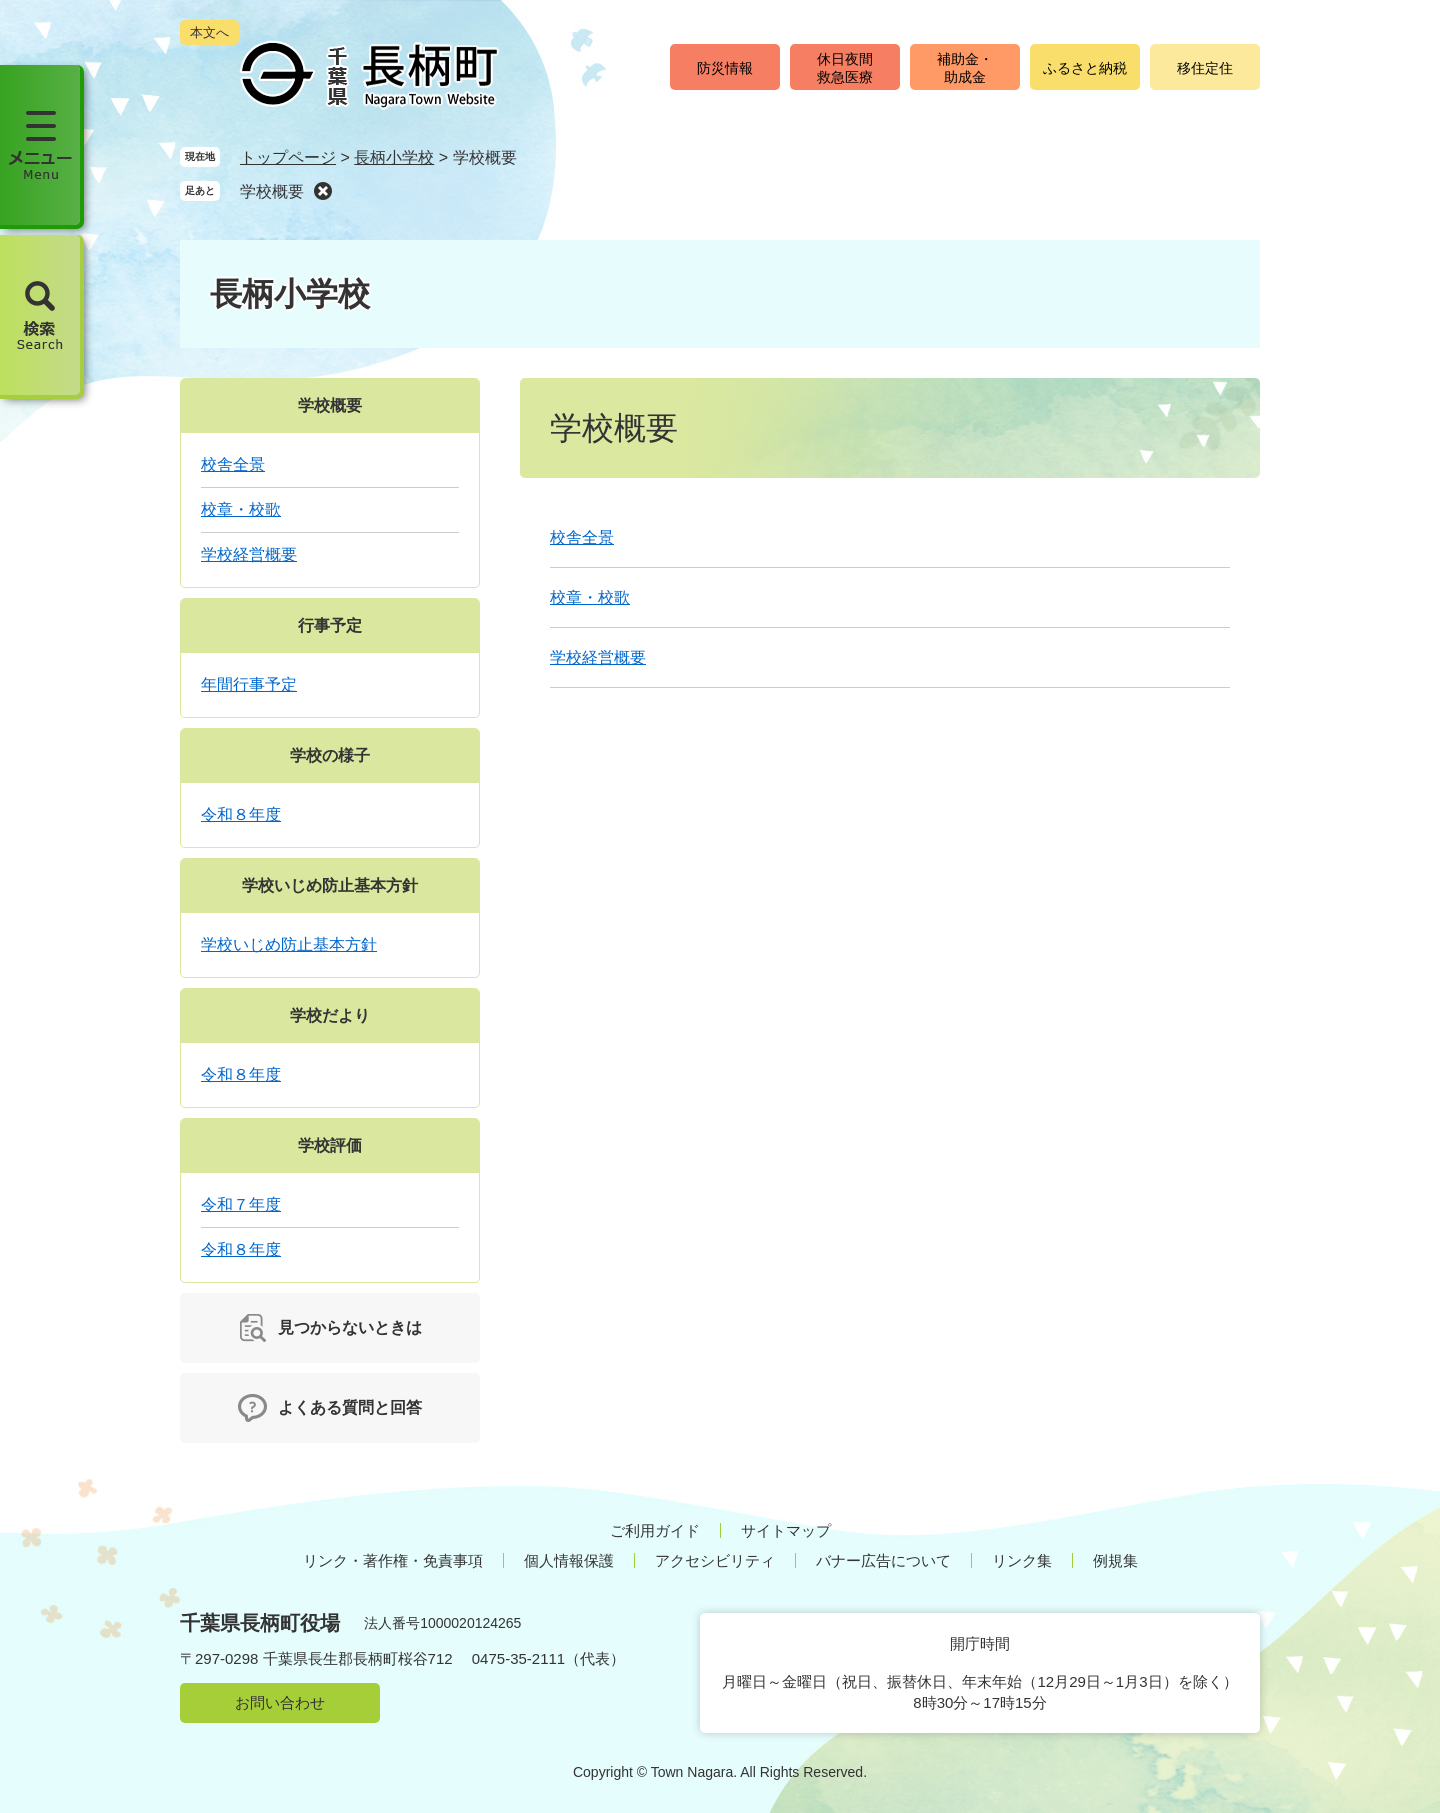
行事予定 (330, 625)
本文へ (209, 32)
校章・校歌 (590, 597)
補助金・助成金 (965, 68)
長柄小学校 (394, 157)
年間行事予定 (249, 684)
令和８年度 (241, 814)
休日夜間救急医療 (845, 68)
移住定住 (1205, 68)
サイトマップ (786, 1530)
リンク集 (1022, 1560)
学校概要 (272, 191)
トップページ (288, 157)
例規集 (1115, 1560)
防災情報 (725, 68)
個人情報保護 (569, 1560)
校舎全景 (582, 537)
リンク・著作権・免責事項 (393, 1560)
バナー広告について (883, 1560)
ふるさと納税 (1085, 68)
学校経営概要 (598, 657)
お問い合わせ (280, 1702)
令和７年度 (241, 1204)
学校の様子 (330, 755)
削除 (323, 190)
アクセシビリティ (715, 1560)
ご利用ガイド (655, 1530)
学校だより (330, 1015)
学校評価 (330, 1145)
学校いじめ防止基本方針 (330, 885)
